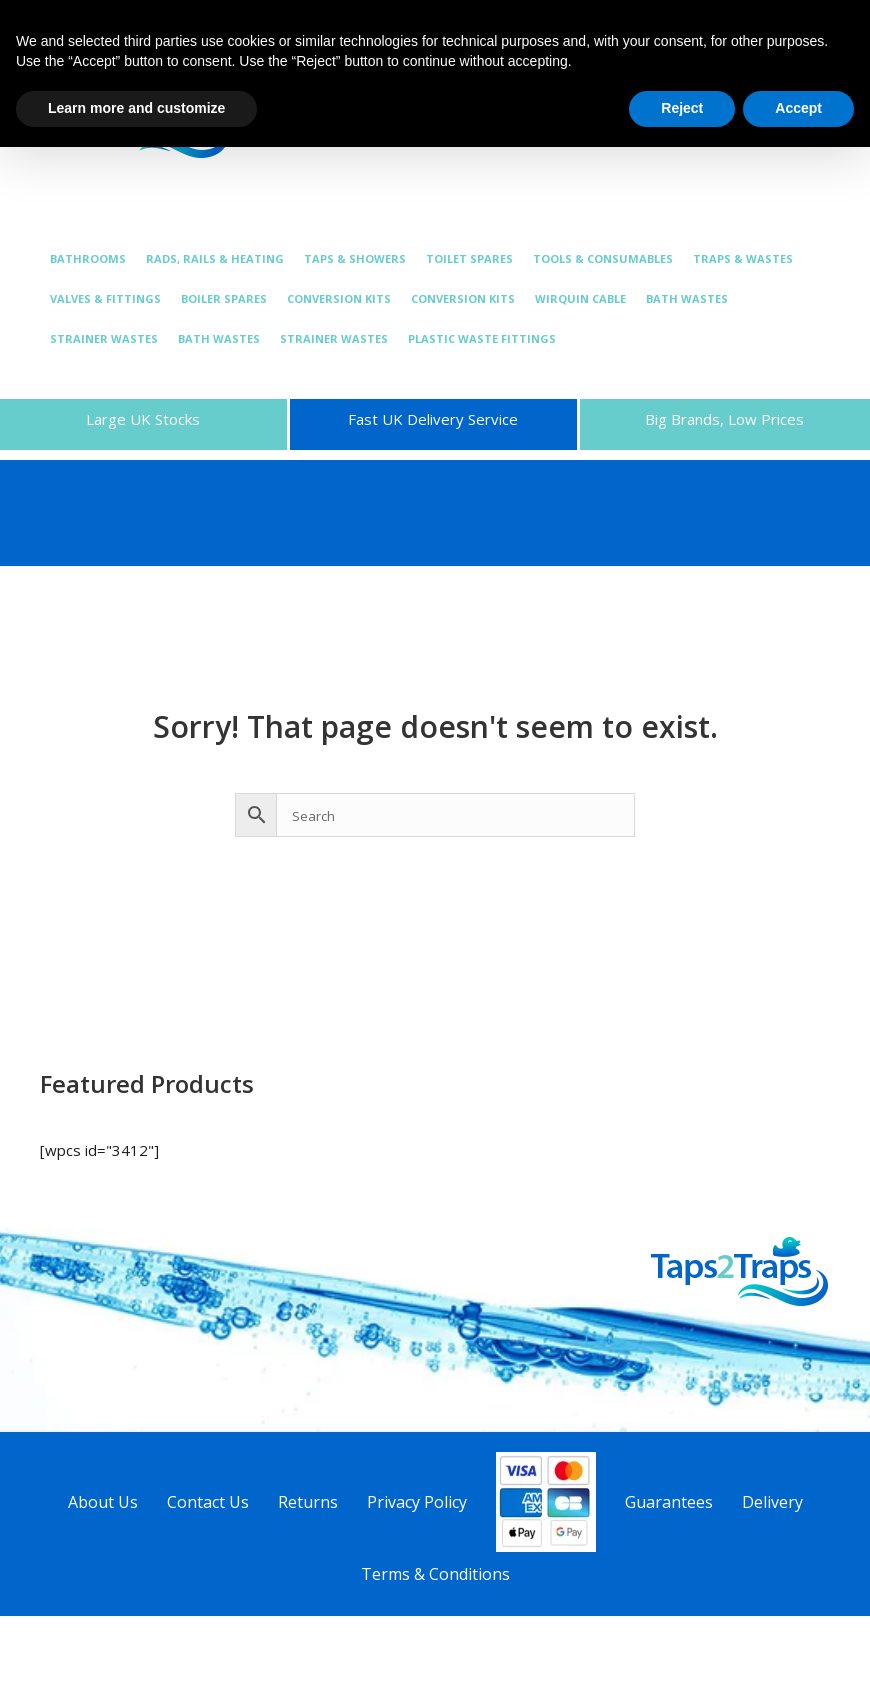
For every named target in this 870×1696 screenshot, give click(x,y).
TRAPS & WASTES (743, 258)
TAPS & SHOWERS (355, 258)
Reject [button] (682, 108)
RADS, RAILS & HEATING (215, 258)
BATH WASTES (687, 298)
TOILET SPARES (469, 258)
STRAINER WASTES (104, 338)
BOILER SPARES (224, 298)
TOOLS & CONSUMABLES (603, 258)
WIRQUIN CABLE (580, 298)
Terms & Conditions (435, 1574)
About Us (103, 1502)
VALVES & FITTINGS (105, 298)
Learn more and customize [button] (136, 108)
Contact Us (208, 1502)
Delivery (772, 1502)
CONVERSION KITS (339, 298)
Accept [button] (798, 108)
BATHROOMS (88, 258)
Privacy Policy (417, 1502)
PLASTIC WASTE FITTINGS (482, 338)
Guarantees (669, 1502)
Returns (308, 1502)
